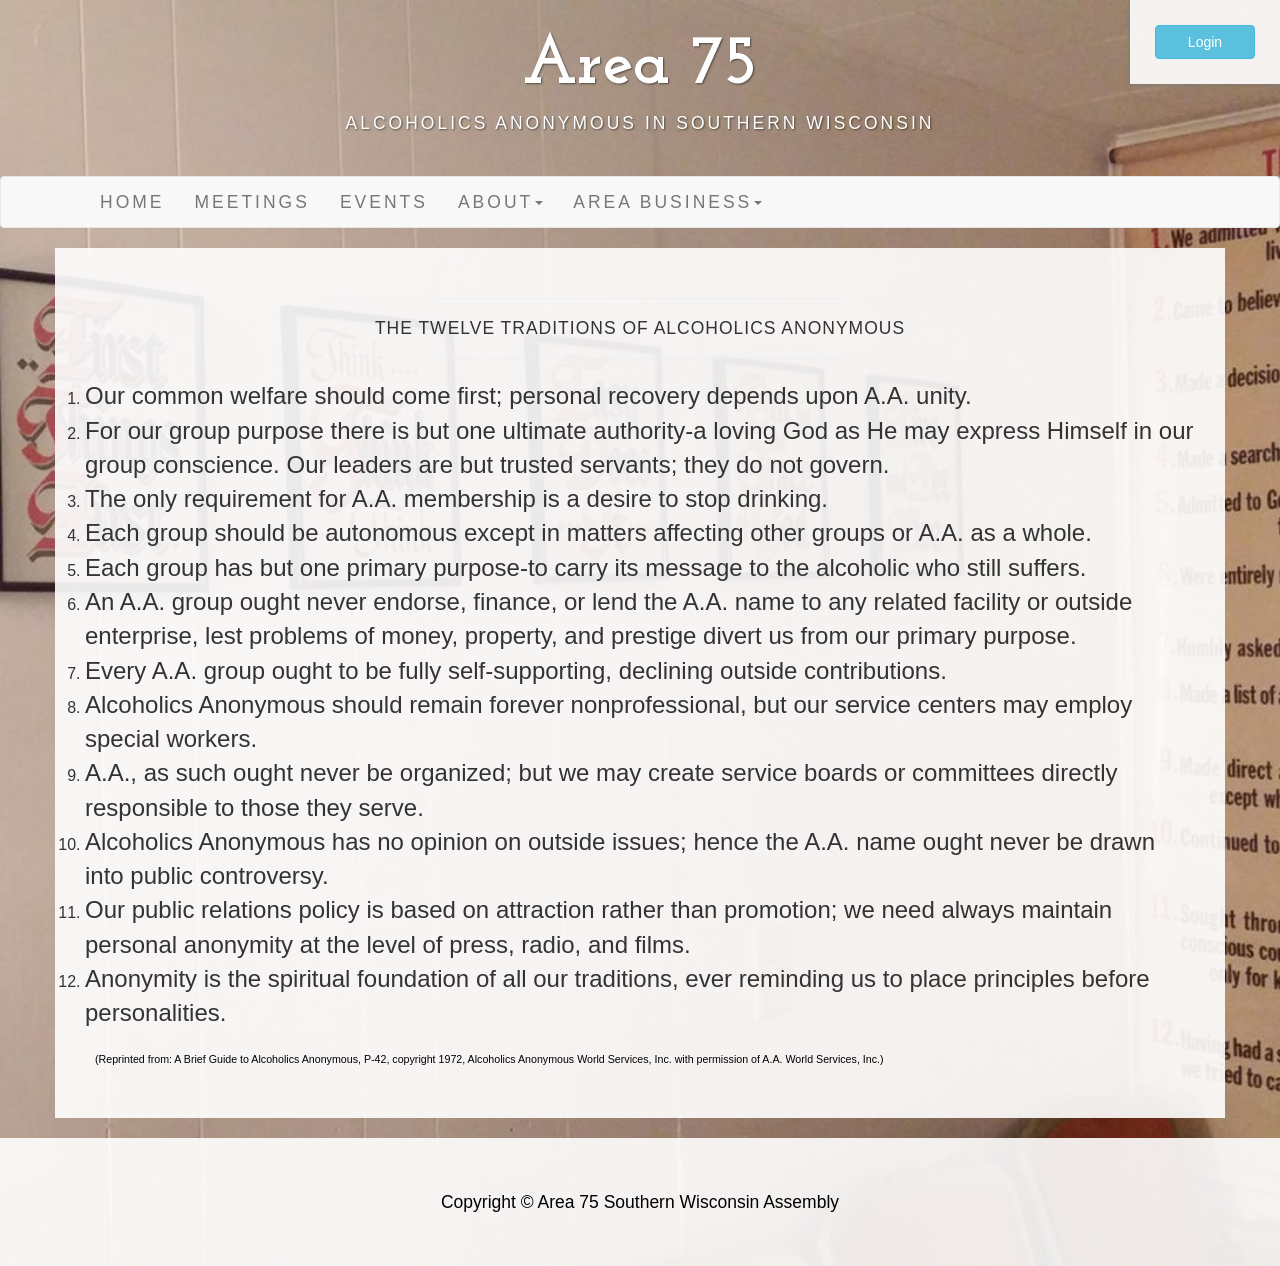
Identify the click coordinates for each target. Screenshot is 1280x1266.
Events (384, 202)
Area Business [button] (667, 202)
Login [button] (1205, 42)
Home (132, 202)
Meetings (252, 202)
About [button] (500, 202)
